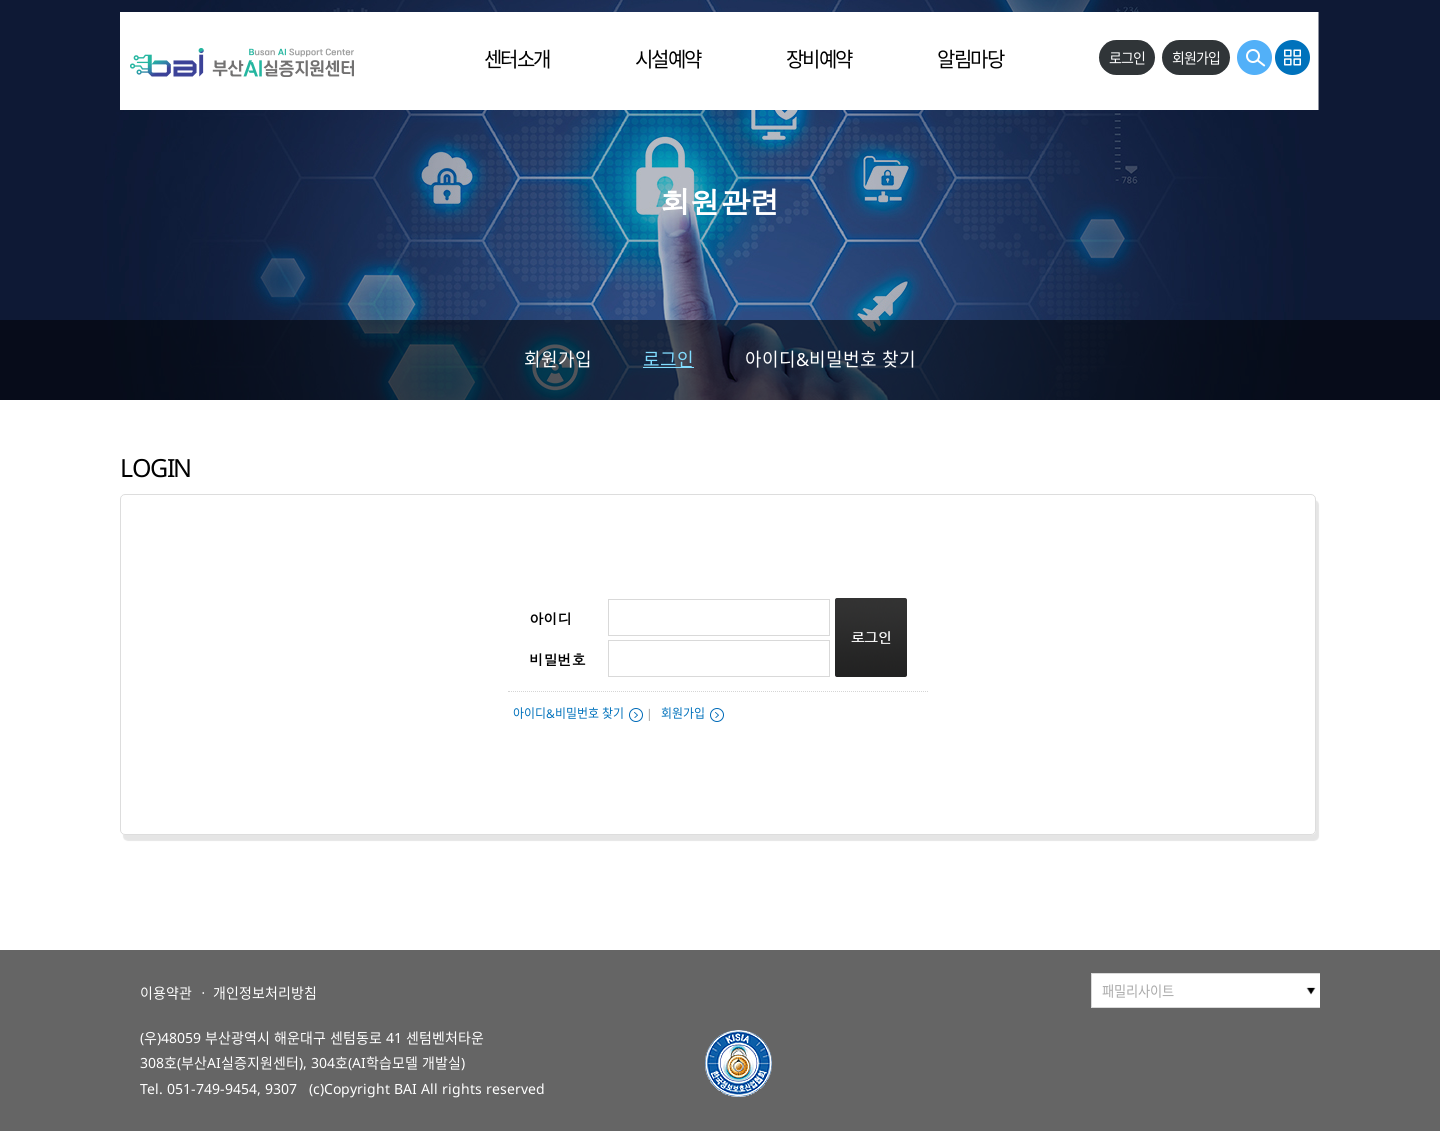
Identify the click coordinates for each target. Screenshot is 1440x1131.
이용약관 (166, 992)
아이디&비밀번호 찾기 (830, 359)
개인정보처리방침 (265, 992)
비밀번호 (558, 659)
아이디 (551, 618)
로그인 (668, 359)
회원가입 (558, 359)
